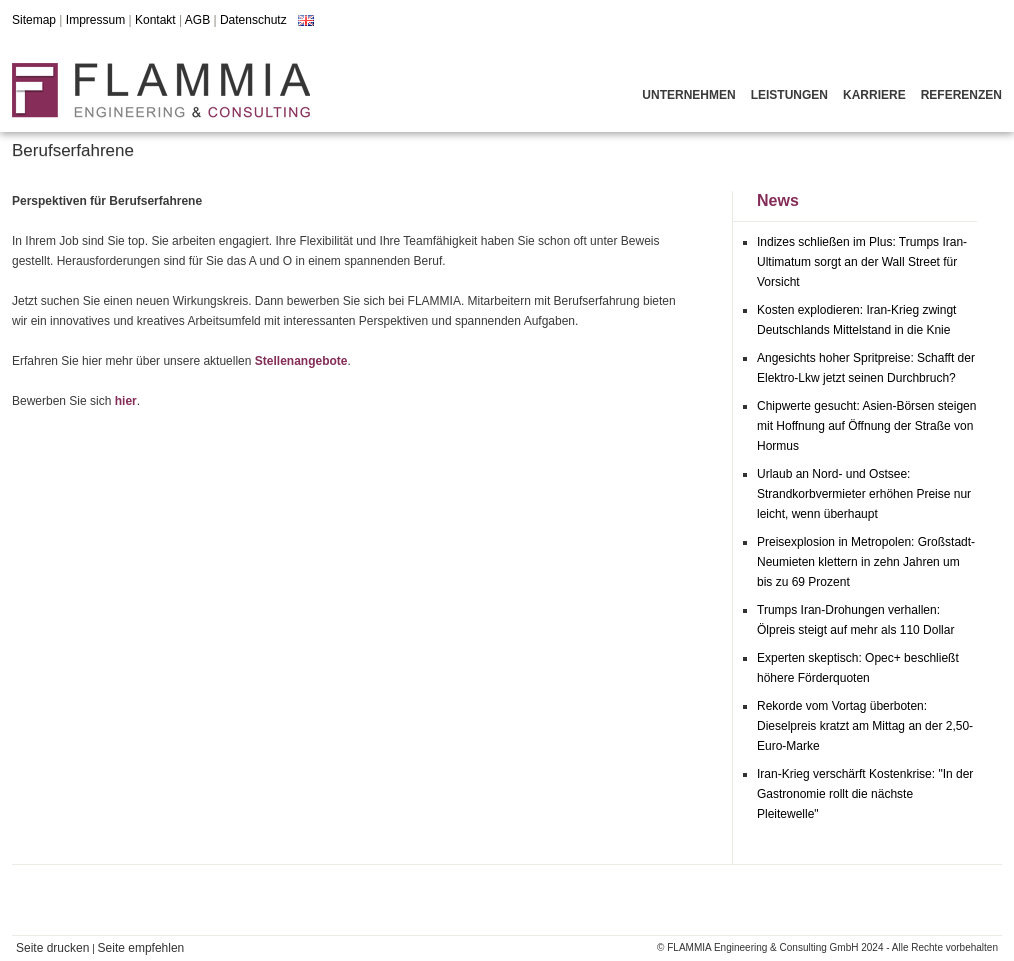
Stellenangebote (301, 361)
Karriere (874, 95)
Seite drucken (52, 948)
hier (126, 401)
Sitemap (34, 20)
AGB (197, 20)
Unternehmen (688, 95)
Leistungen (789, 95)
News (778, 200)
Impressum (95, 20)
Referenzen (961, 95)
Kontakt (155, 20)
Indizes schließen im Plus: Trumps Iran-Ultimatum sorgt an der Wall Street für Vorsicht (862, 262)
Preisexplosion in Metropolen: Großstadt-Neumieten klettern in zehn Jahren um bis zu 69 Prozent (866, 562)
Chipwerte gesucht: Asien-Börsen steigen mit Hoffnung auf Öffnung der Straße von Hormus (866, 426)
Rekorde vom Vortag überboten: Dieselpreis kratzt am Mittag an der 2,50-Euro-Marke (865, 726)
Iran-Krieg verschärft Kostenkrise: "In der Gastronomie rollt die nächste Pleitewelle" (865, 794)
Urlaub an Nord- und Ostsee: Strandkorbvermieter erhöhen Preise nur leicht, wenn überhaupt (864, 494)
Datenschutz (253, 20)
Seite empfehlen (141, 948)
